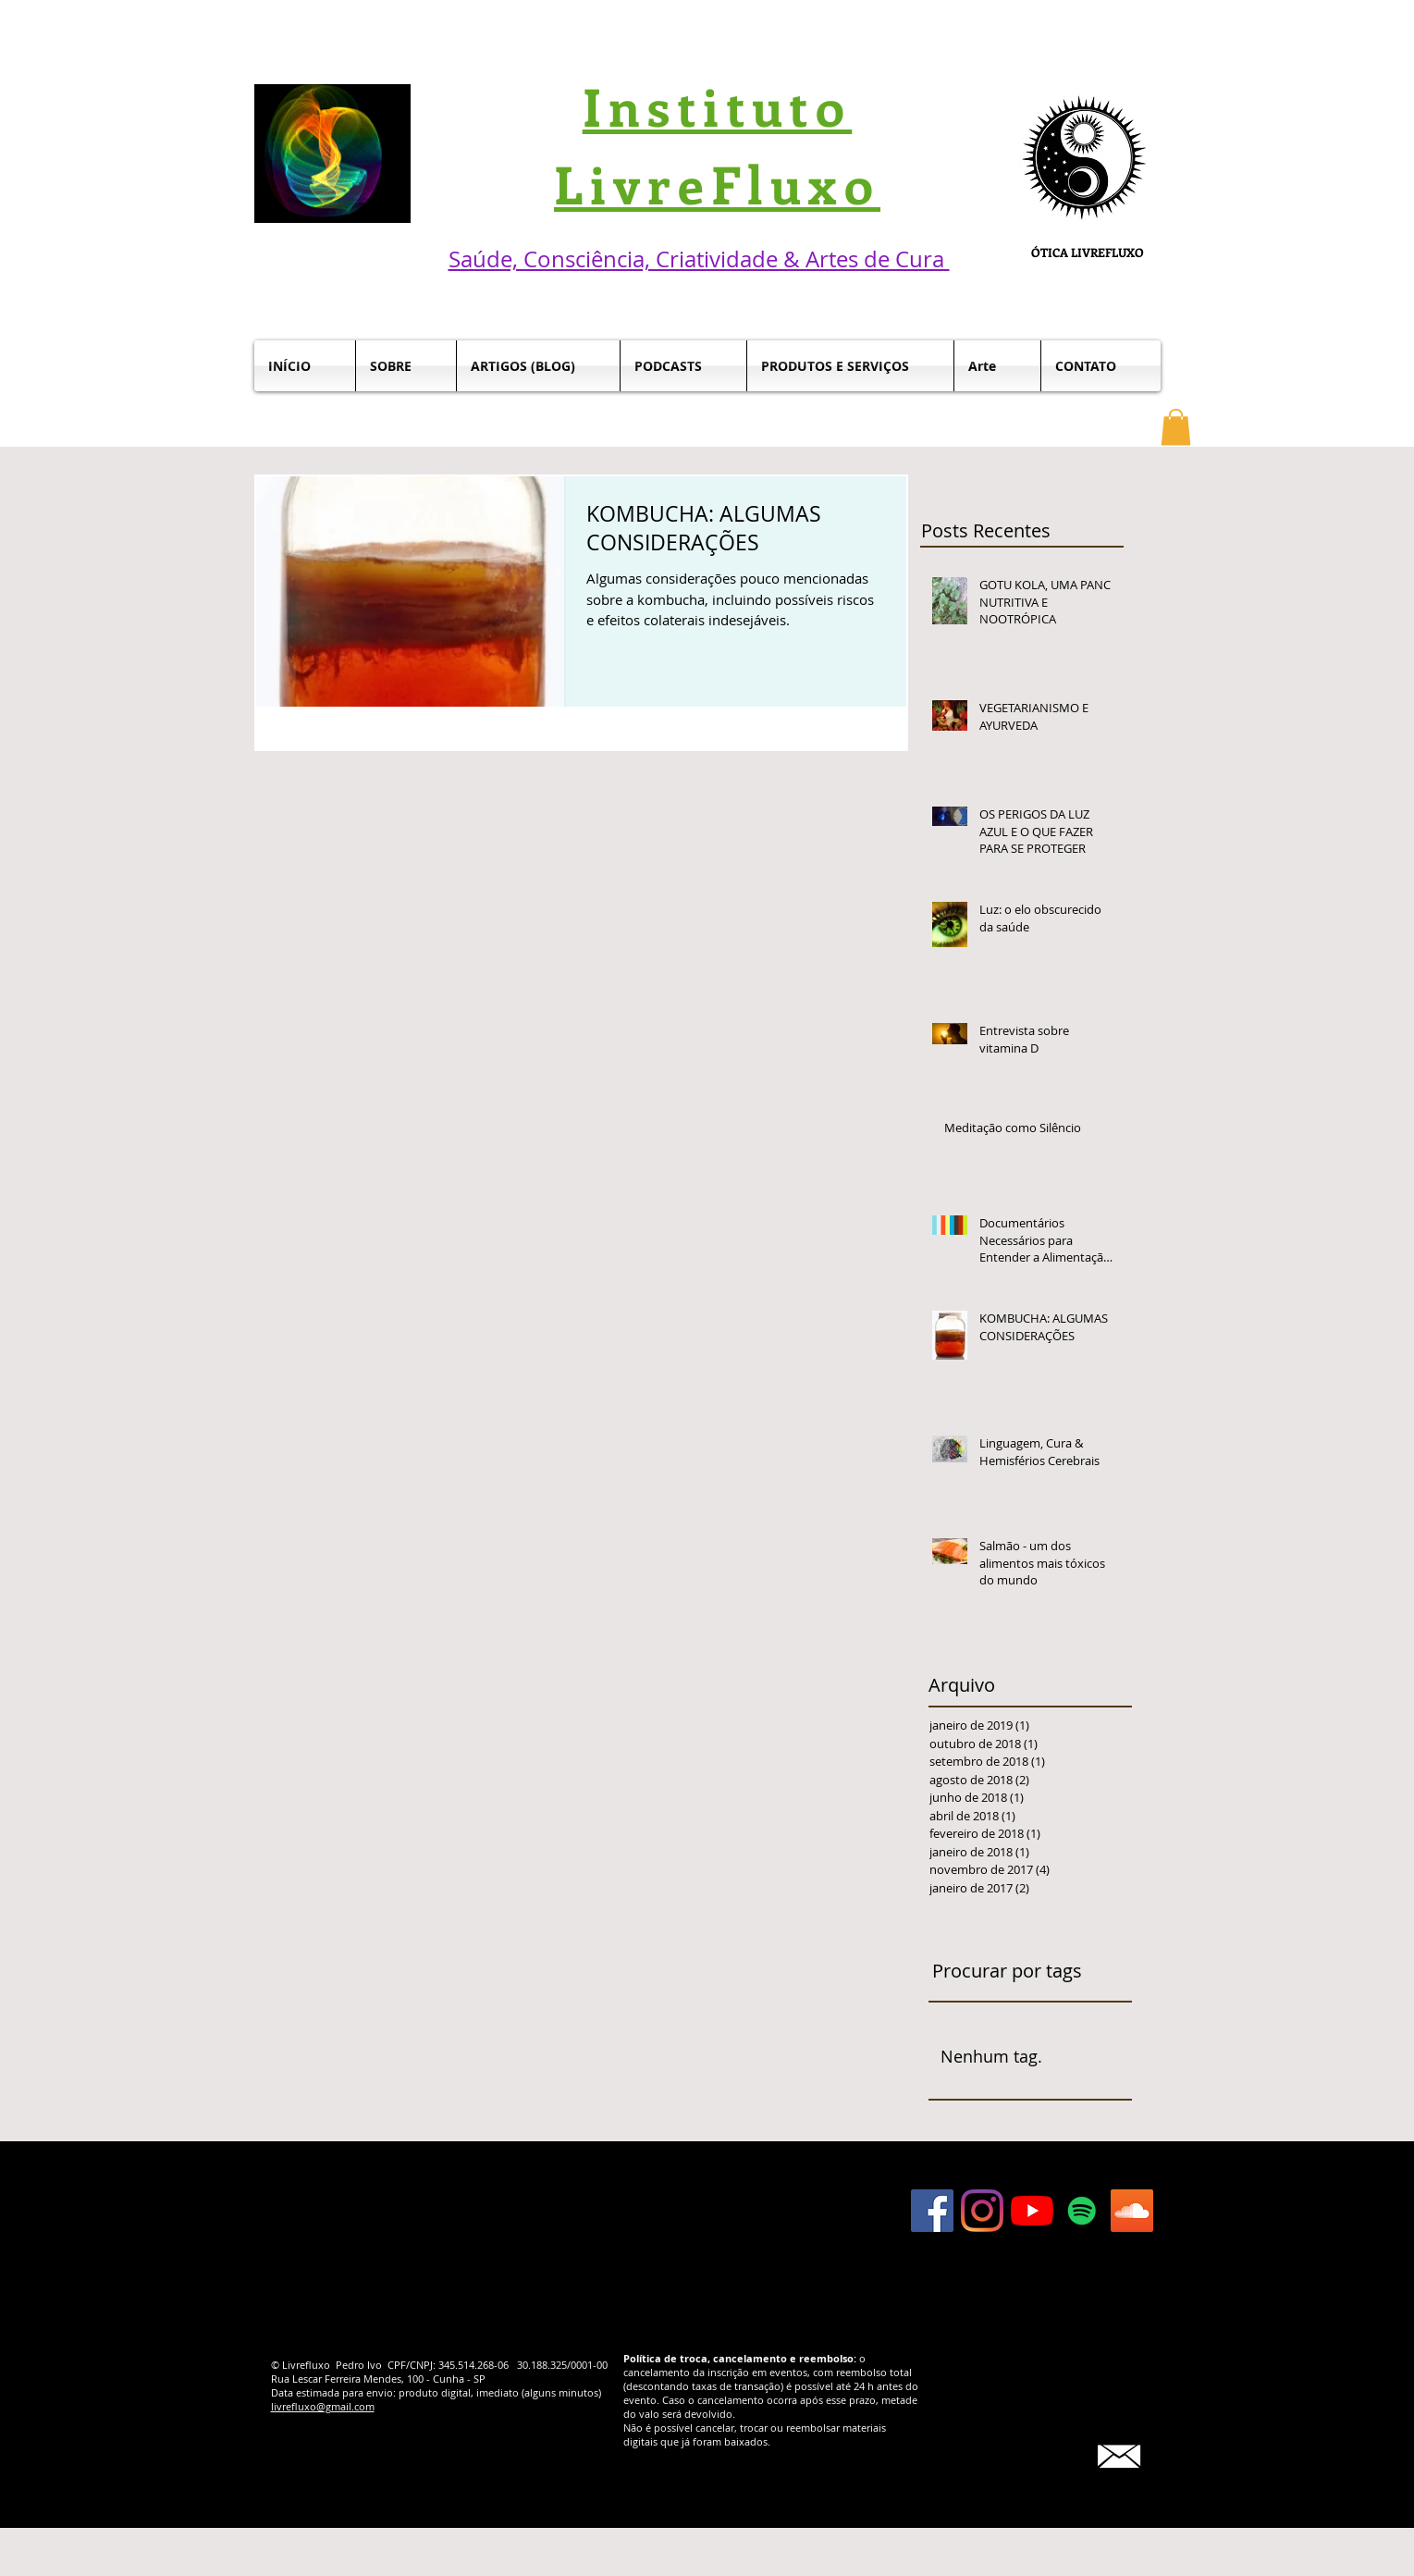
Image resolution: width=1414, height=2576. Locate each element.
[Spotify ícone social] (1082, 2210)
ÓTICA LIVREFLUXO (1087, 252)
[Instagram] (982, 2210)
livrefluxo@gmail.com (323, 2406)
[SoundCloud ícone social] (1132, 2210)
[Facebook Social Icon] (932, 2210)
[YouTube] (1032, 2210)
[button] (1176, 427)
